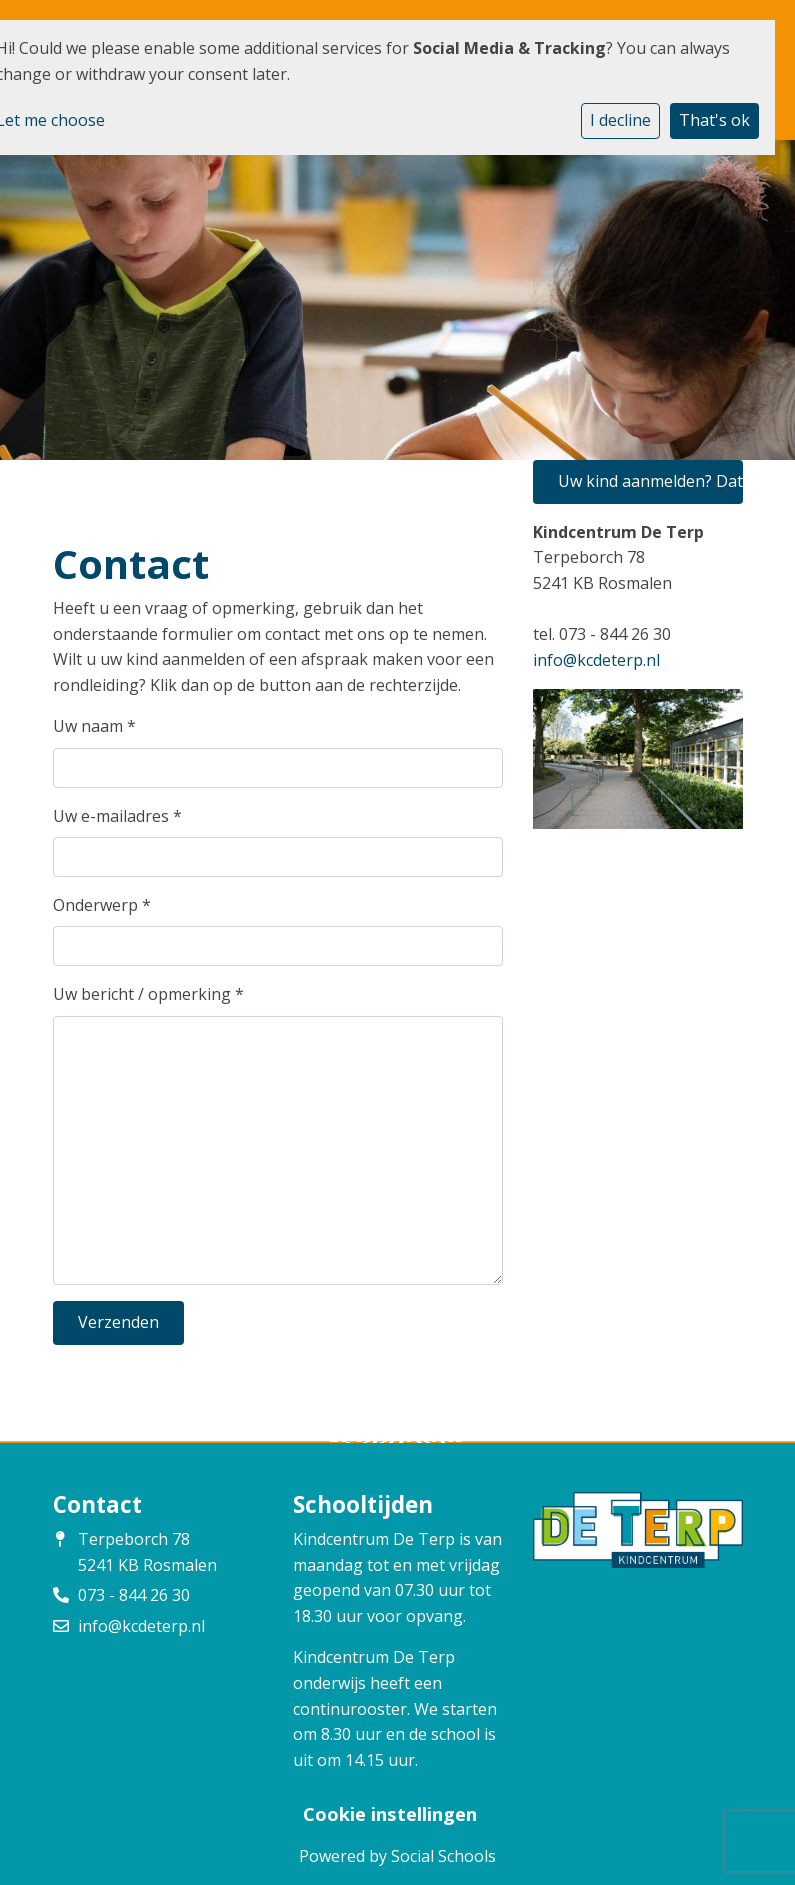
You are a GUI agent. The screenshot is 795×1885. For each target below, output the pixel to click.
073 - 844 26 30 (134, 1595)
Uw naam (94, 726)
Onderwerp (102, 905)
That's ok (714, 120)
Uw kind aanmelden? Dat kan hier (650, 481)
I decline (620, 120)
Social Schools (443, 1856)
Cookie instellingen (390, 1814)
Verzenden (118, 1322)
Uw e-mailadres (117, 816)
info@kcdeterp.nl (596, 660)
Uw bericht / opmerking (148, 994)
